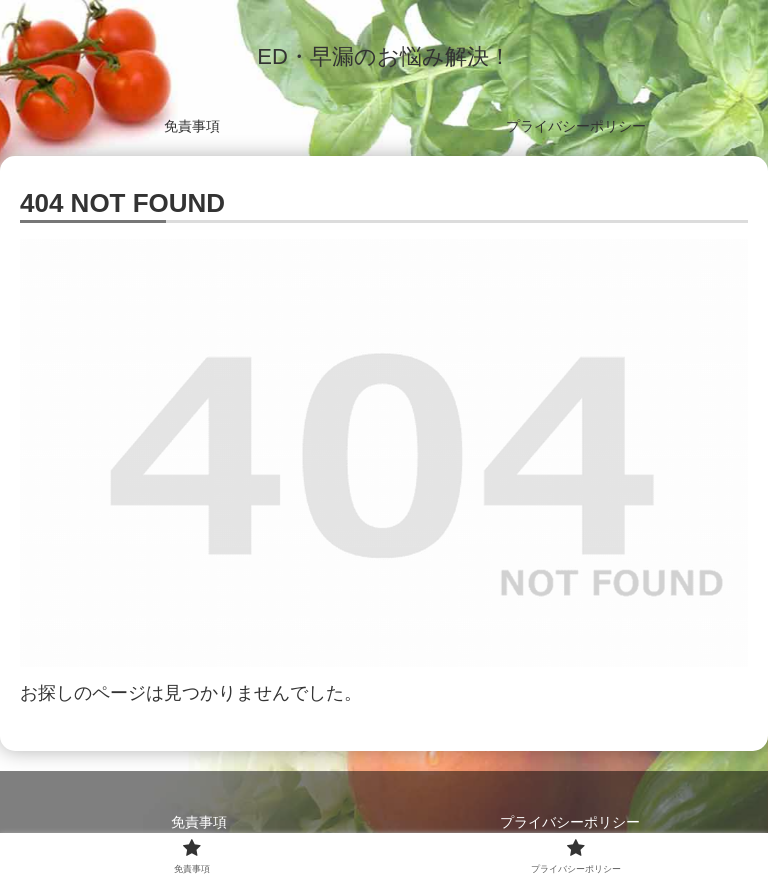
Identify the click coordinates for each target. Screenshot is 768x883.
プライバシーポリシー (570, 822)
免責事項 (199, 822)
